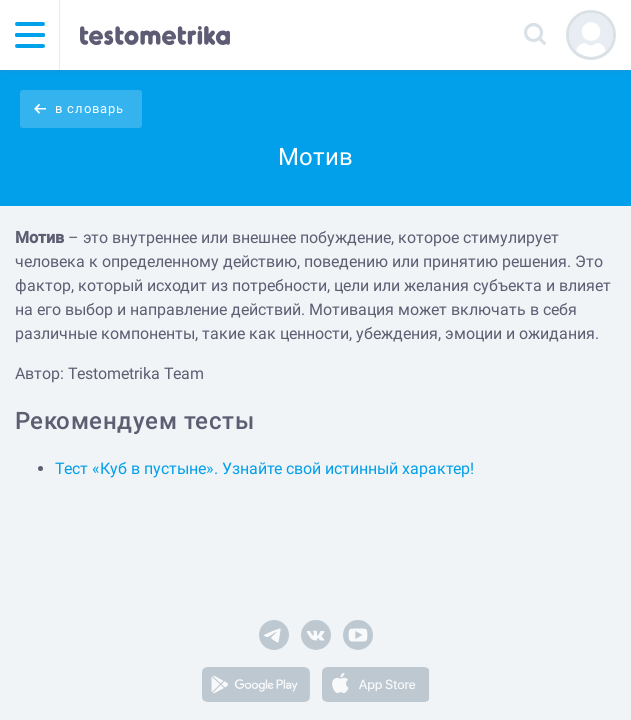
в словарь (89, 108)
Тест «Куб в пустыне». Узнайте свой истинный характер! (264, 468)
